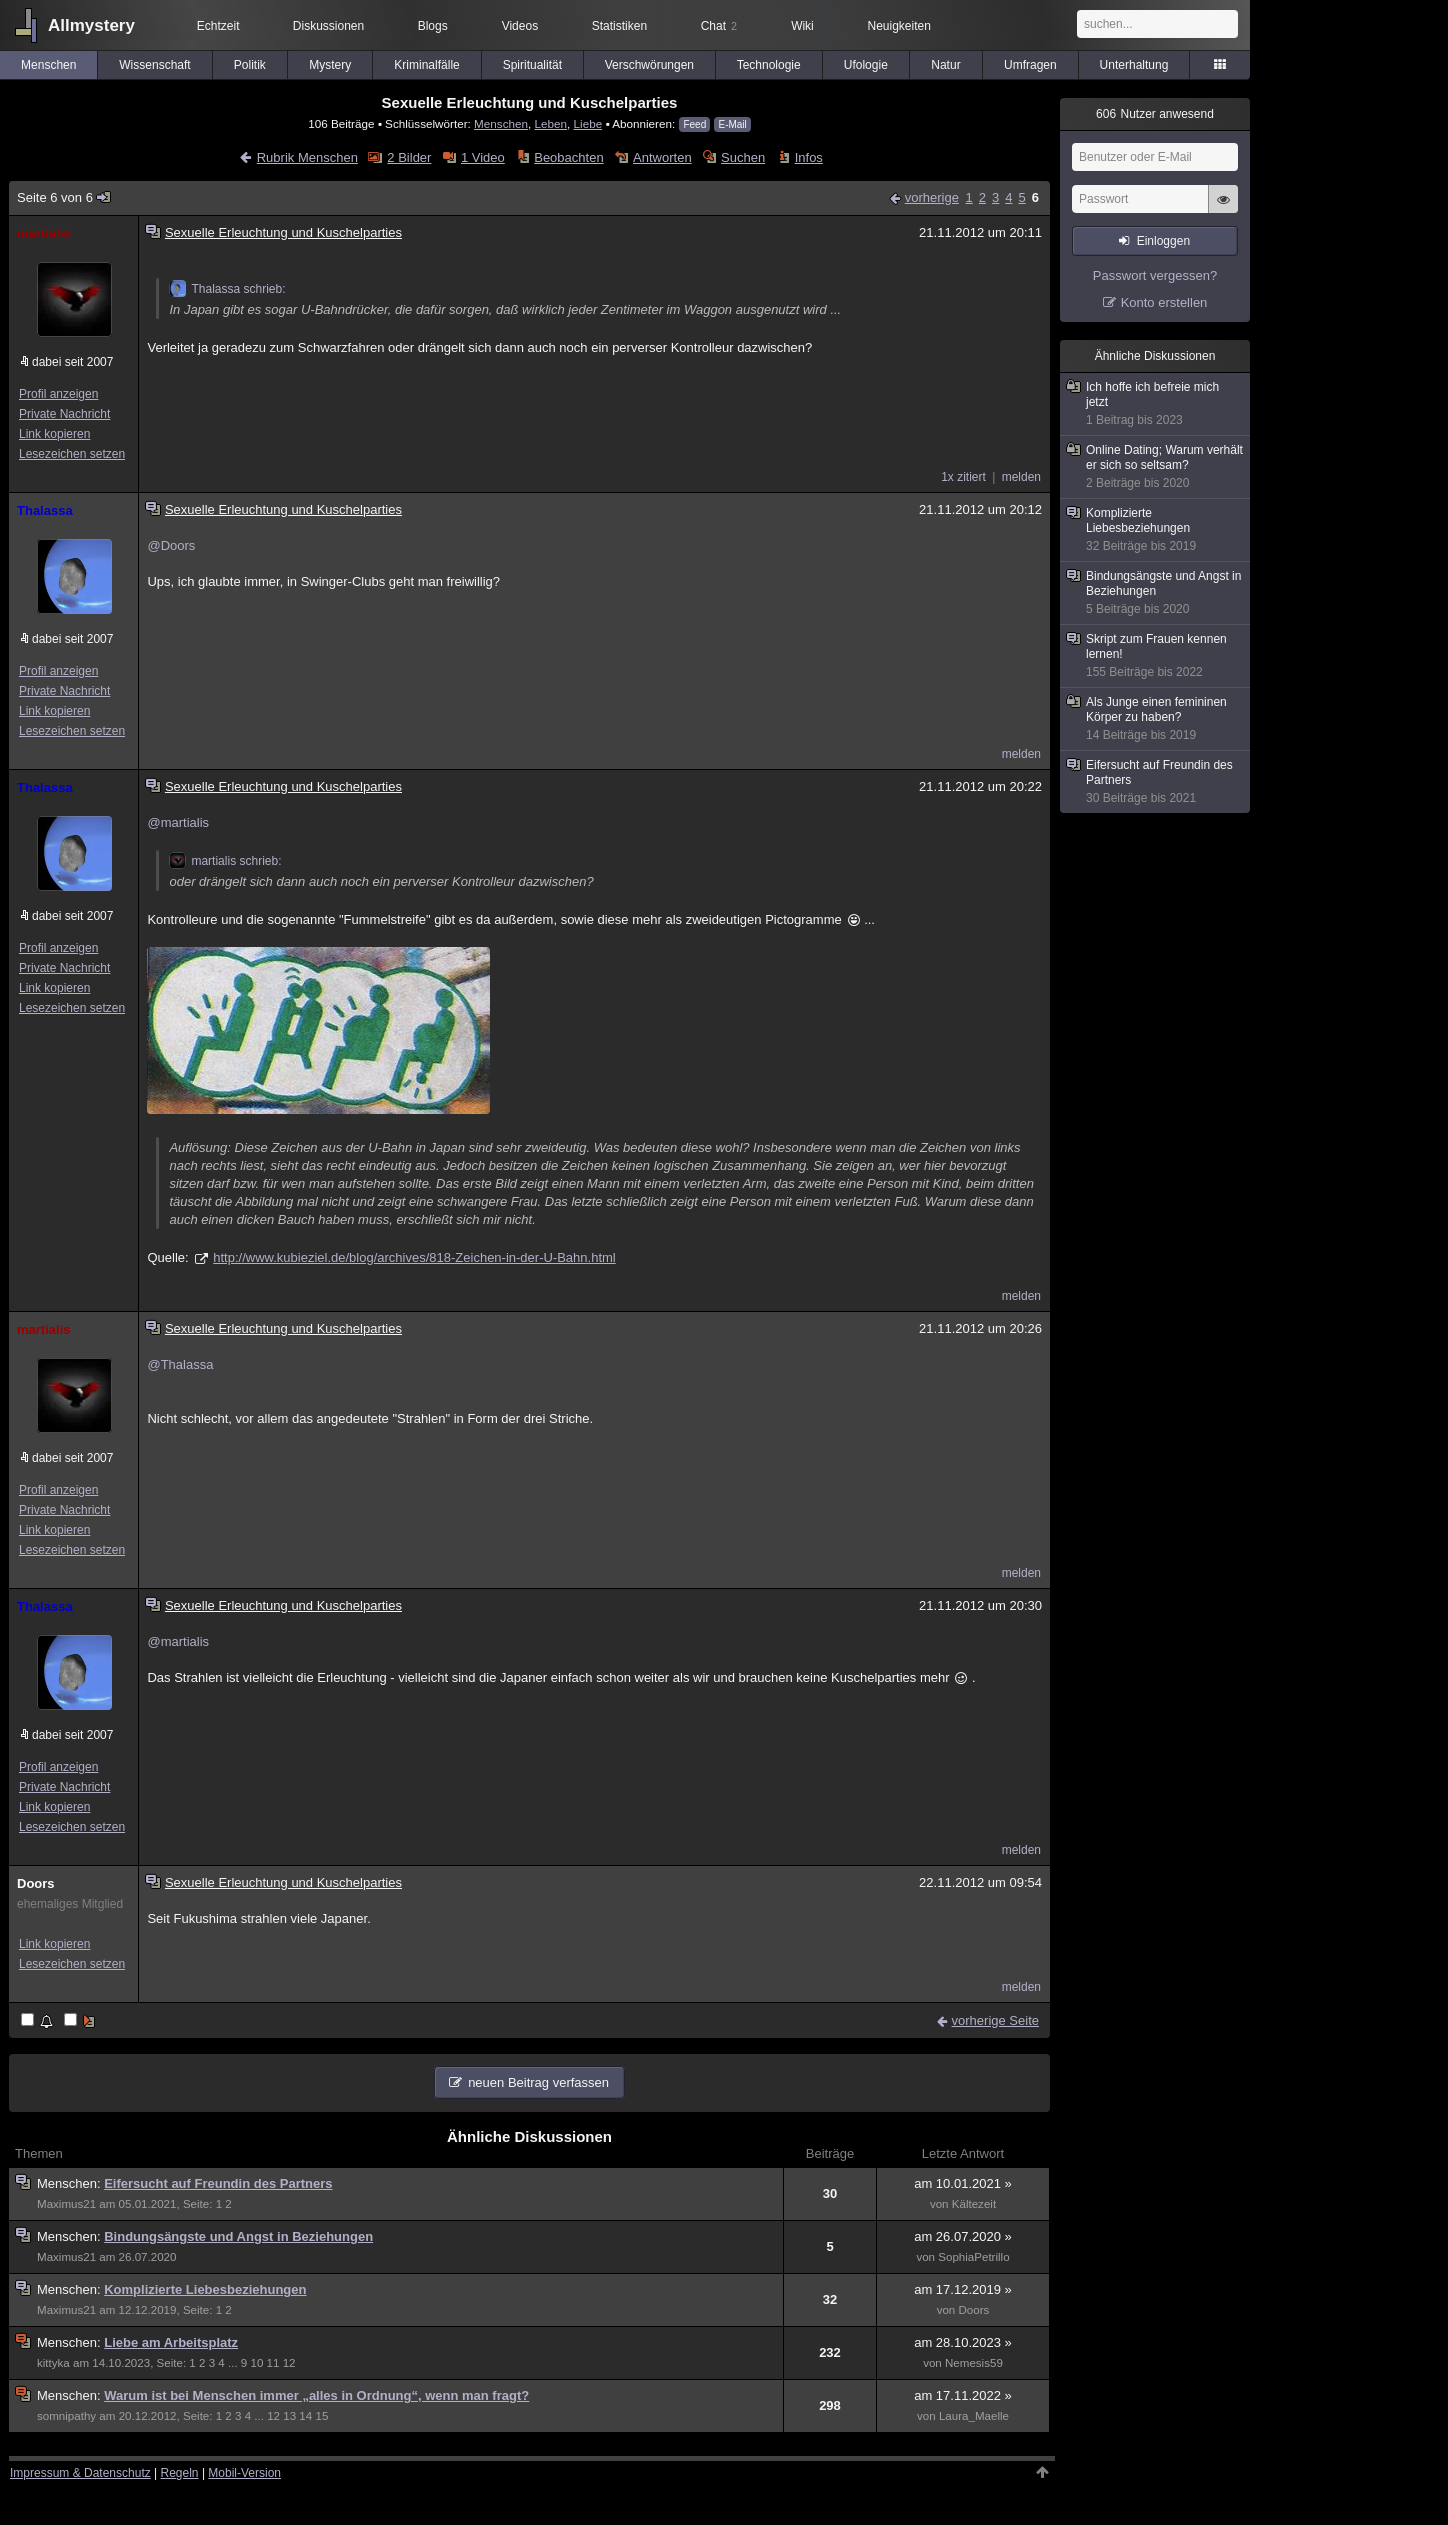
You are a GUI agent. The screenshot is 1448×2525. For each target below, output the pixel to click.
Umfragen (1030, 65)
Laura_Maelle (974, 2416)
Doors (36, 1883)
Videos (520, 26)
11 (273, 2363)
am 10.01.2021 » (963, 2183)
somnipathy (66, 2416)
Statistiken (619, 26)
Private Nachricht (64, 414)
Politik (250, 65)
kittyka (53, 2363)
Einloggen (1163, 241)
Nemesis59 (974, 2363)
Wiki (802, 26)
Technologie (769, 65)
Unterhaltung (1134, 65)
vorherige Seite (995, 2020)
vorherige (932, 197)
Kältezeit (974, 2204)
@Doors (171, 545)
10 (256, 2363)
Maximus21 (66, 2204)
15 (321, 2416)
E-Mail (732, 124)
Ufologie (866, 65)
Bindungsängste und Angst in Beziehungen (238, 2236)
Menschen (48, 65)
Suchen (743, 157)
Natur (945, 65)
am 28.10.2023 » (963, 2342)
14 (305, 2416)
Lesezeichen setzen (72, 454)
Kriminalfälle (426, 65)
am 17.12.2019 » (963, 2289)
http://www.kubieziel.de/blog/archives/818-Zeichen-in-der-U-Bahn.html (414, 1257)
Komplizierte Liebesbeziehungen (205, 2289)
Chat (719, 26)
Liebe (588, 123)
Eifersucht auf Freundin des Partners (218, 2183)
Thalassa (45, 510)
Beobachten (568, 157)
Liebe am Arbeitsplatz (171, 2342)
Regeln (180, 2473)
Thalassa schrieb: (227, 289)
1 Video (483, 157)
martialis (43, 233)
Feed (694, 124)
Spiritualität (532, 65)
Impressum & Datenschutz (80, 2473)
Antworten (662, 157)
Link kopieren (54, 434)
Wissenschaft (154, 65)
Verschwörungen (649, 65)
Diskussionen (328, 26)
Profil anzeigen (58, 394)
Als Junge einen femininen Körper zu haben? (1156, 719)
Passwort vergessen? (1155, 275)
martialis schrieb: (225, 861)
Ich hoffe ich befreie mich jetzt (1156, 404)
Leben (551, 123)
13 (289, 2416)
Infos (809, 157)
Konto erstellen (1164, 302)
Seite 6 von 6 (64, 197)
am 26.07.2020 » (963, 2236)
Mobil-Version (244, 2473)
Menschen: (70, 2183)
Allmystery (91, 25)
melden (1021, 477)
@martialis (178, 822)
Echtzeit (218, 26)
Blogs (433, 26)
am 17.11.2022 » (963, 2395)
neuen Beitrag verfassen (538, 2082)
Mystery (330, 65)
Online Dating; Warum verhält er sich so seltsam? (1156, 467)
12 (289, 2363)
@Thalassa (180, 1364)
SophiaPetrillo (973, 2257)
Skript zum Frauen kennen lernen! (1156, 656)
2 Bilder (409, 157)
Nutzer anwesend (1155, 114)
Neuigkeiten (899, 26)
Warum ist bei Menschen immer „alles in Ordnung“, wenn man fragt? (316, 2395)
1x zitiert (963, 477)
